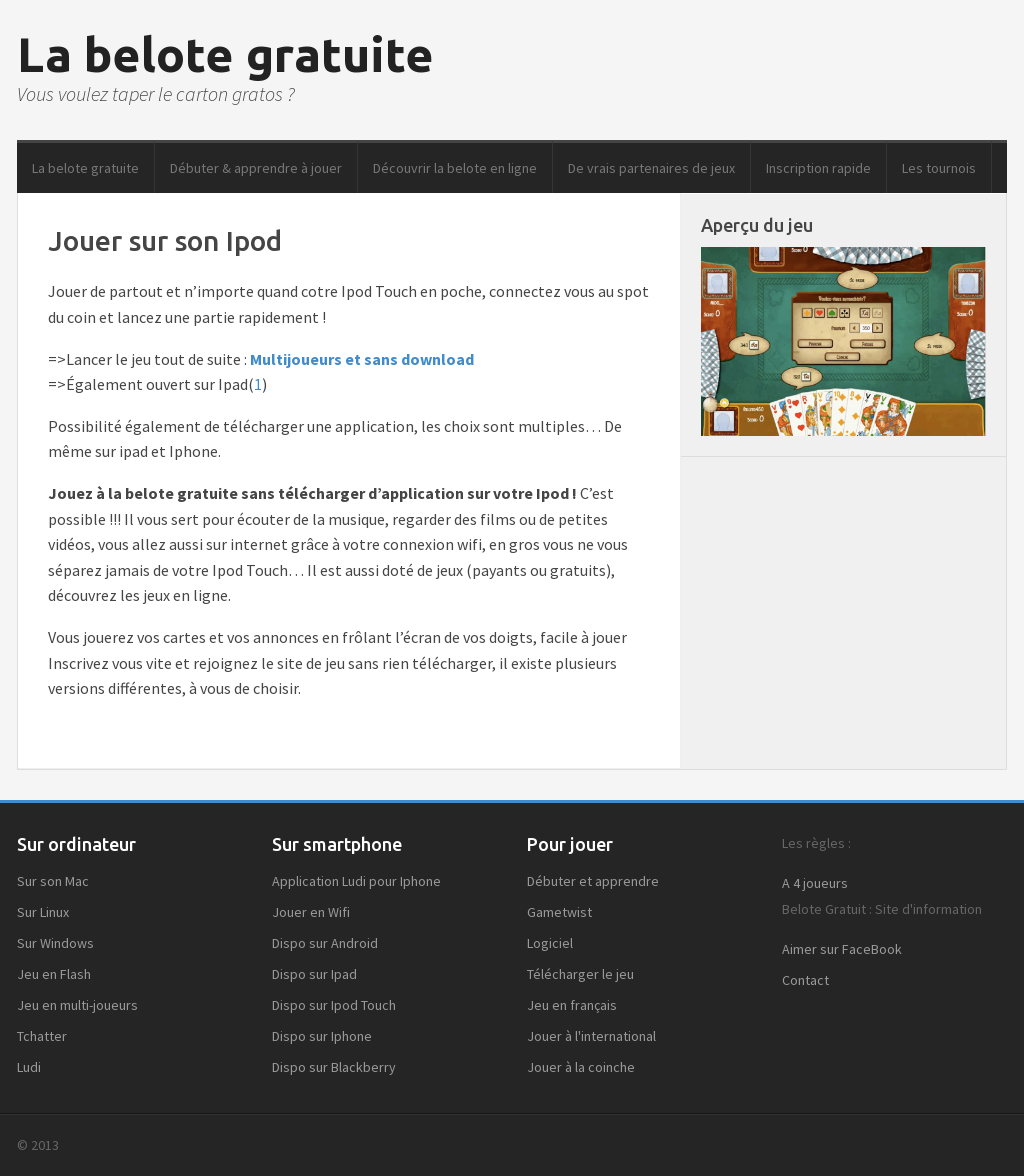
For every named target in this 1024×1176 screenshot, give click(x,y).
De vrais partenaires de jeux (651, 168)
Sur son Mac (53, 881)
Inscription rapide (818, 168)
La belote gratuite (225, 54)
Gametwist (559, 912)
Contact (805, 980)
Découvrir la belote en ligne (455, 168)
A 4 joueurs (815, 883)
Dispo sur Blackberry (334, 1067)
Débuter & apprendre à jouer (256, 168)
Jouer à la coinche (581, 1067)
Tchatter (42, 1036)
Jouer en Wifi (311, 912)
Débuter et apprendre (593, 881)
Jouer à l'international (591, 1036)
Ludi (29, 1067)
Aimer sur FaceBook (842, 949)
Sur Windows (55, 943)
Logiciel (550, 943)
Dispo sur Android (325, 943)
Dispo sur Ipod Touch (334, 1005)
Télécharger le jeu (580, 974)
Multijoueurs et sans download (362, 359)
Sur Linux (43, 912)
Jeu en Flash (54, 974)
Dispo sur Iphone (322, 1036)
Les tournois (939, 168)
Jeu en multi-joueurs (77, 1005)
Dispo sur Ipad (314, 974)
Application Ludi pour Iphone (356, 881)
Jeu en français (572, 1005)
